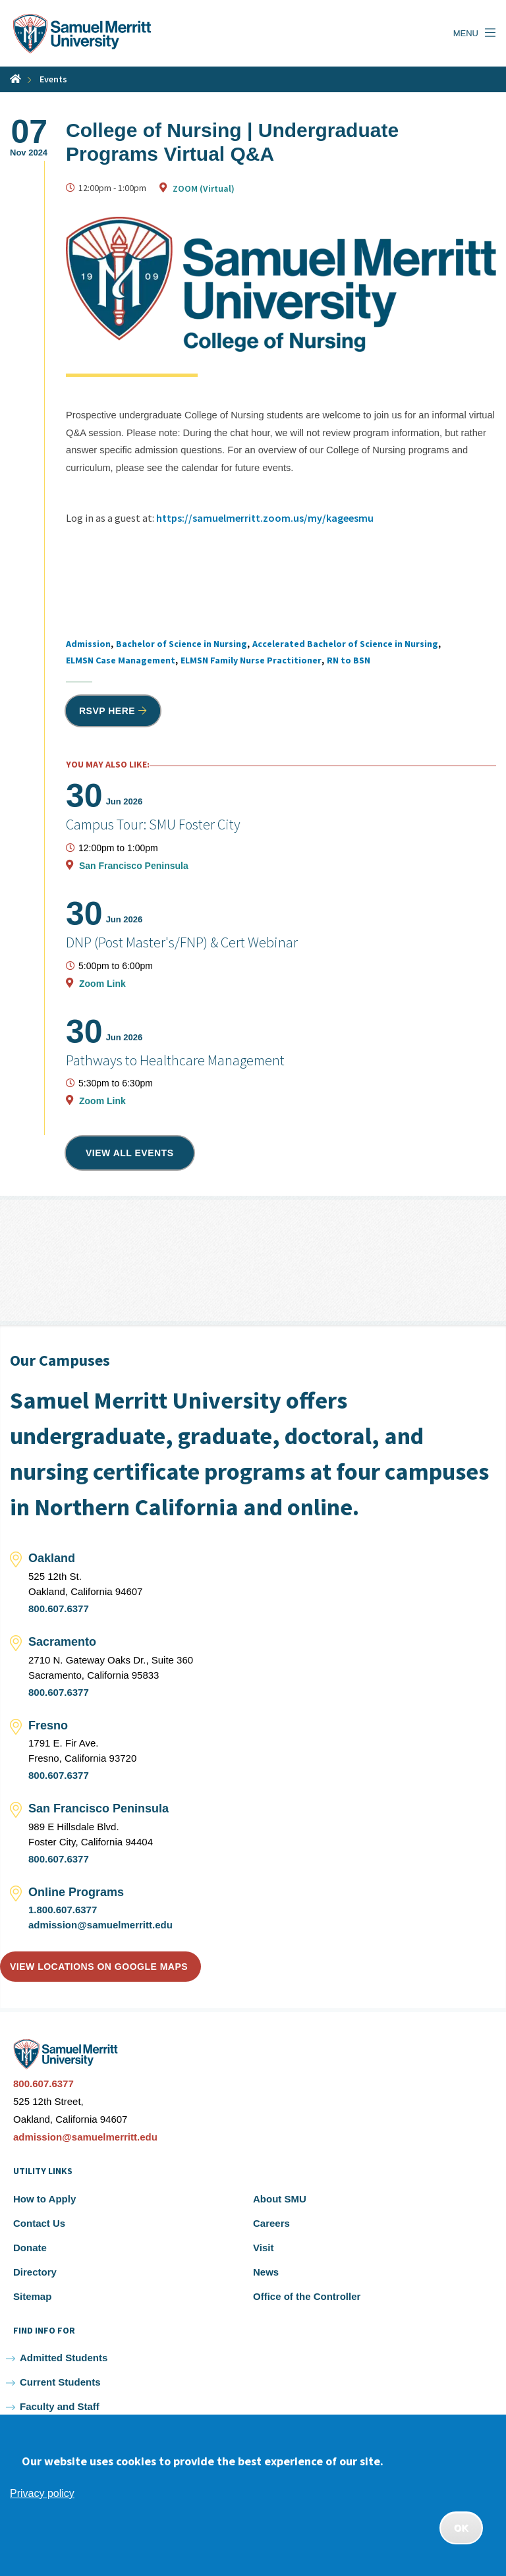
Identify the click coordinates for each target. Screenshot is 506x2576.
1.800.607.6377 (62, 1909)
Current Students (60, 2382)
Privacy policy (42, 2493)
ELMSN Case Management (120, 660)
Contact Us (39, 2223)
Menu (465, 33)
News (266, 2272)
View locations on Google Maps (99, 1966)
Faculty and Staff (59, 2406)
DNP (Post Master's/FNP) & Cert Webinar (182, 942)
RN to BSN (348, 660)
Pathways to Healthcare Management (175, 1060)
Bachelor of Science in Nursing (181, 644)
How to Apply (44, 2198)
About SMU (279, 2198)
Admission (88, 644)
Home (15, 79)
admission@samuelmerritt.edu (100, 1924)
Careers (271, 2223)
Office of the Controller (306, 2296)
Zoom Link (102, 983)
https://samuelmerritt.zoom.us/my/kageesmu (265, 517)
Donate (30, 2247)
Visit (263, 2247)
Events (53, 79)
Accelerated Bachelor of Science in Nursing (345, 644)
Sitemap (32, 2296)
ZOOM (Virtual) (204, 188)
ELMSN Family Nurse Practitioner (251, 660)
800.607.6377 (58, 1608)
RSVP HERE (107, 711)
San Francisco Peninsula (133, 865)
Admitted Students (63, 2357)
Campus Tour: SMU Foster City (153, 824)
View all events (130, 1153)
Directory (35, 2272)
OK (461, 2528)
